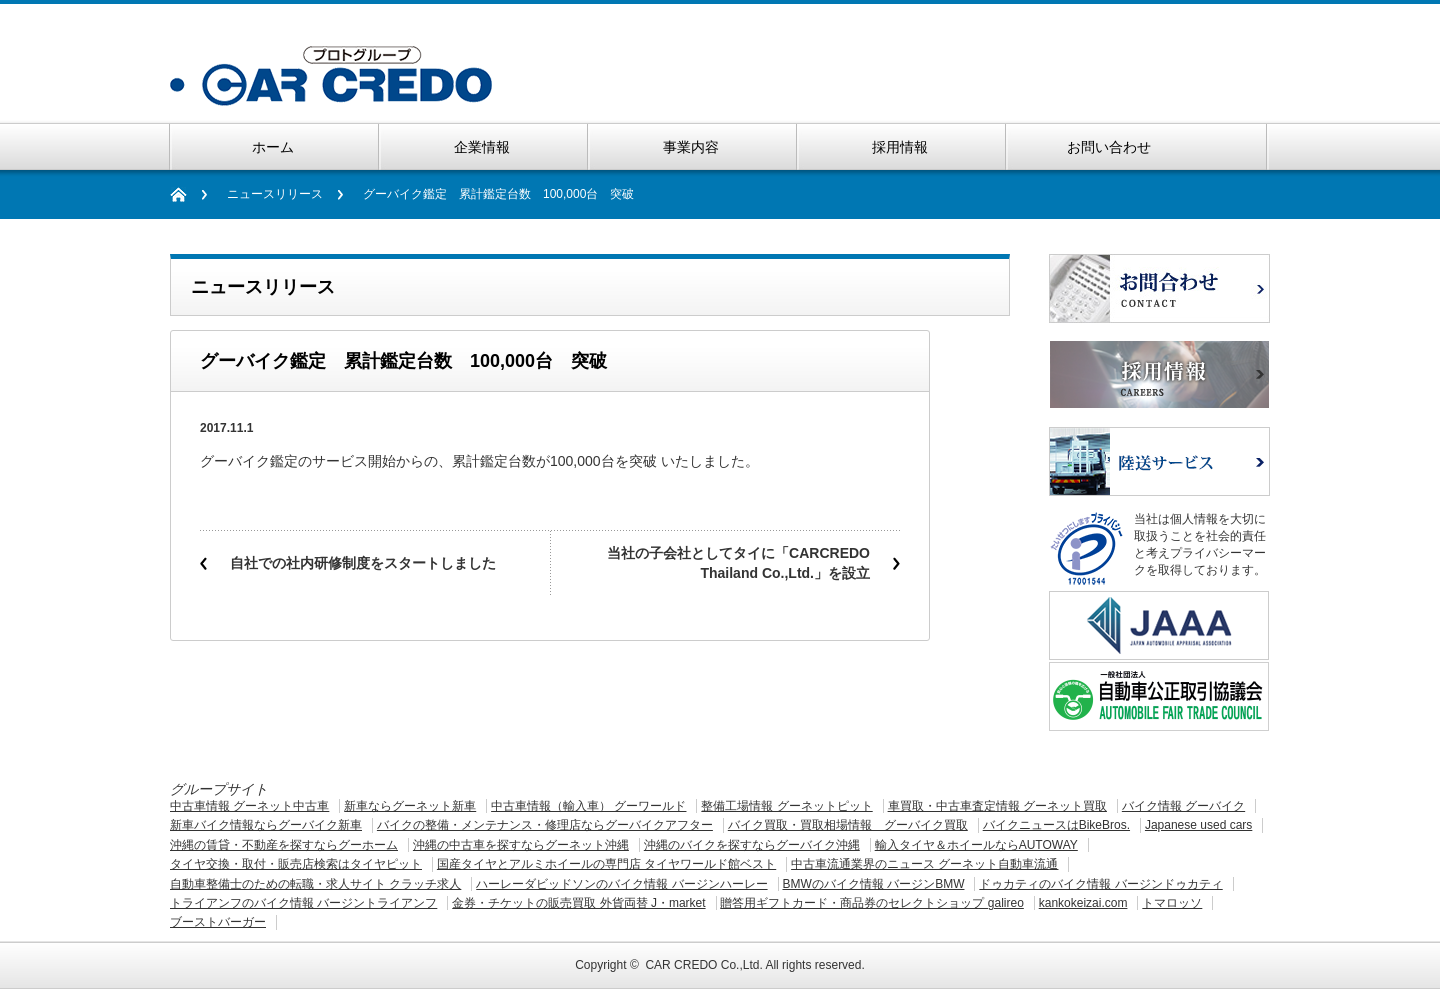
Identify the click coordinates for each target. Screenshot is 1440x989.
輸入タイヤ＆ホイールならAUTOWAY (976, 845)
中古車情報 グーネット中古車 (249, 806)
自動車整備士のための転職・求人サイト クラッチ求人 (315, 884)
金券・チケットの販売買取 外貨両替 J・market (578, 903)
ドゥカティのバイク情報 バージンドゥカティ (1100, 884)
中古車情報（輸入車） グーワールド (588, 806)
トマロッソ (1172, 903)
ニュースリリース (275, 194)
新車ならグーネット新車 (410, 806)
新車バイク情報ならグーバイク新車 (266, 825)
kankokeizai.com (1083, 903)
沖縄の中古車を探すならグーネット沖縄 (521, 845)
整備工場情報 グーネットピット (786, 806)
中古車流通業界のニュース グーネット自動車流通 (924, 864)
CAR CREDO (681, 965)
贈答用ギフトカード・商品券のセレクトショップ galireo (871, 903)
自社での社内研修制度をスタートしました (363, 563)
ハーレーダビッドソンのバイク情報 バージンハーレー (621, 884)
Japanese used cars (1198, 825)
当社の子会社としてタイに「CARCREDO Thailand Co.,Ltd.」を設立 (738, 563)
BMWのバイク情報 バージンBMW (873, 884)
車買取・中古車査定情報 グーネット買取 (997, 806)
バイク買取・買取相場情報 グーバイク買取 (848, 825)
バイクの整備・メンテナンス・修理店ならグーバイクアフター (545, 825)
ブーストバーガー (218, 922)
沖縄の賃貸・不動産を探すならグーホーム (284, 845)
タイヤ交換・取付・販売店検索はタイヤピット (296, 864)
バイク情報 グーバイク (1183, 806)
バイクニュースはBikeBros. (1056, 825)
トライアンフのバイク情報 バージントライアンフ (303, 903)
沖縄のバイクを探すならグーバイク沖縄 (752, 845)
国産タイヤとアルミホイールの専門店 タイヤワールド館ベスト (606, 864)
